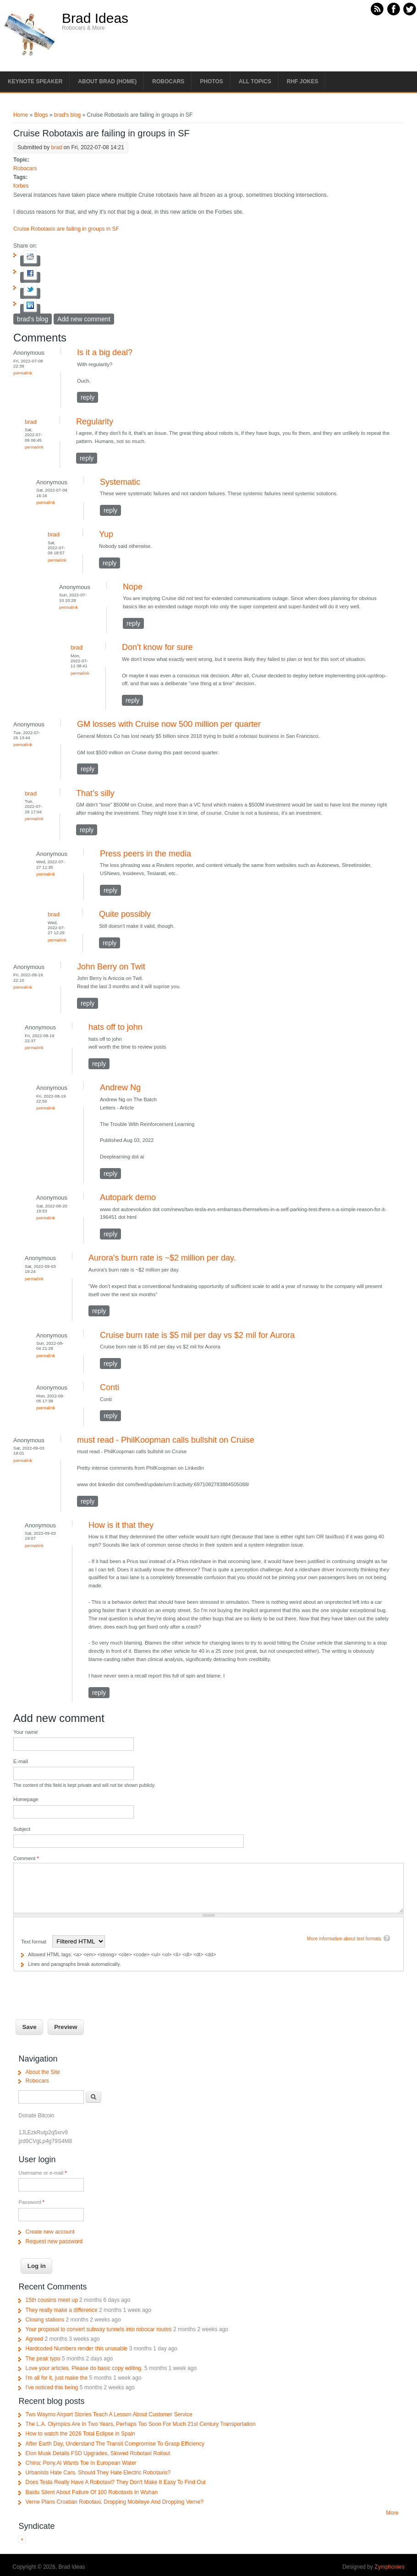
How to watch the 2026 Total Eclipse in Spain (80, 2433)
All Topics (255, 81)
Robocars (168, 81)
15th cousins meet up (51, 2300)
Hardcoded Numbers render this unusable (76, 2348)
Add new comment (83, 319)
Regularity (94, 421)
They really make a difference (61, 2310)
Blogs (41, 115)
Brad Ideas (95, 18)
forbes (20, 186)
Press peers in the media (145, 853)
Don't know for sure (157, 647)
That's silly (95, 793)
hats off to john (115, 1027)
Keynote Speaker (35, 81)
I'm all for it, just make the (56, 2378)
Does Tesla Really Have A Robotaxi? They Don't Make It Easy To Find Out (115, 2482)
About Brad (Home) (107, 81)
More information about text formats (344, 1938)
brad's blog (67, 115)
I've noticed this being (51, 2387)
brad (56, 147)
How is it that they (121, 1525)
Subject (21, 1829)
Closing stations (44, 2319)
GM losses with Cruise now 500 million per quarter (169, 724)
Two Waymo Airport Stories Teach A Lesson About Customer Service (108, 2414)
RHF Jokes (302, 81)
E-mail (20, 1761)
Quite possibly (125, 914)
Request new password (53, 2241)
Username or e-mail (42, 2173)
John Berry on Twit (111, 966)
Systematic (120, 482)
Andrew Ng (120, 1087)
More (392, 2513)
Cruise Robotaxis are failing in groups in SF (66, 229)
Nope (133, 586)
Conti (109, 1387)
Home (20, 115)
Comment (26, 1858)
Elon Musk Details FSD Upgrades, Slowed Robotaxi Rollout (97, 2453)
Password (31, 2202)
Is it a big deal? (104, 352)
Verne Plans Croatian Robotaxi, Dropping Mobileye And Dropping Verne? (114, 2502)
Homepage (25, 1799)
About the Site (42, 2072)
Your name (25, 1732)
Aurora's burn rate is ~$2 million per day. (162, 1257)
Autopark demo (128, 1197)
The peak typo (42, 2358)
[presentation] (83, 1989)
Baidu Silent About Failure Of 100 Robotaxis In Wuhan (91, 2492)
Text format (34, 1941)
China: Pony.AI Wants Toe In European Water (80, 2463)
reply (87, 397)
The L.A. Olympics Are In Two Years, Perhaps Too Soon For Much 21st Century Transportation (140, 2424)
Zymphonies (389, 2567)
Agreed (34, 2339)
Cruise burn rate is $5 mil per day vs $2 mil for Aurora (197, 1335)
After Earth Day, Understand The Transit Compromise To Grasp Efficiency (114, 2444)
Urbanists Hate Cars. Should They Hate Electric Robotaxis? (97, 2472)
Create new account (49, 2232)
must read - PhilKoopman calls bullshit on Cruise (165, 1440)
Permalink (22, 372)
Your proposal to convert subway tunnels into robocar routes (98, 2329)
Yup (106, 534)
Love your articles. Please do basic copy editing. (84, 2368)
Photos (211, 81)
